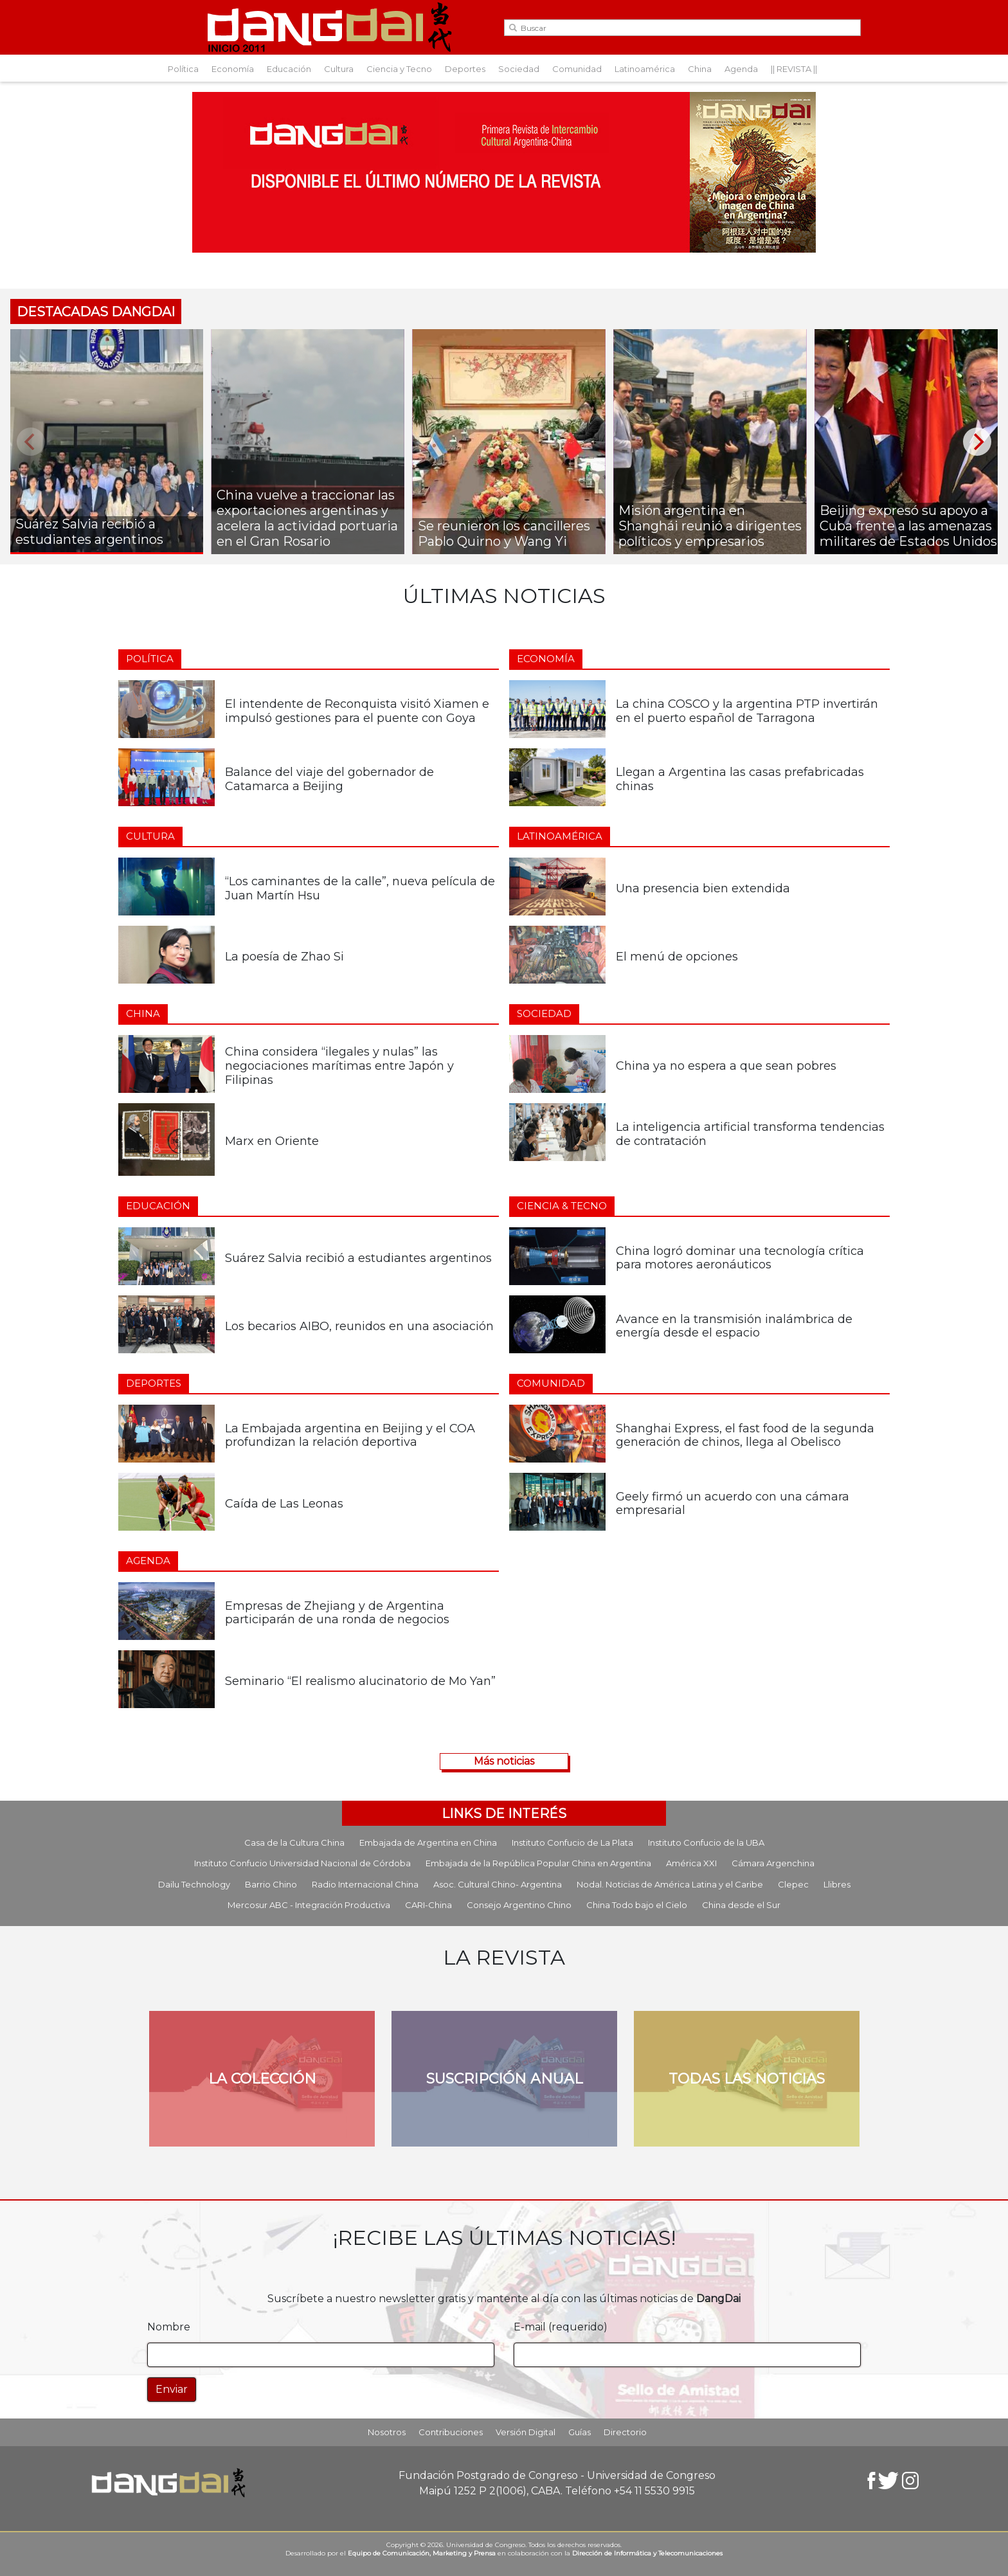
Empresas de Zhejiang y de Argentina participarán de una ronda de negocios (337, 1613)
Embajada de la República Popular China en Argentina (538, 1863)
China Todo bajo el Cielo (636, 1905)
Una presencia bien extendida (703, 888)
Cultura (339, 69)
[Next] (977, 442)
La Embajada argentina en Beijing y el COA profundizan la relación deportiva (350, 1435)
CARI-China (428, 1905)
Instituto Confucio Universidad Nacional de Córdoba (302, 1863)
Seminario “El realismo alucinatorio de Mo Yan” (360, 1681)
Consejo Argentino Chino (519, 1905)
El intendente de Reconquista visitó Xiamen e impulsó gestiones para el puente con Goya (357, 711)
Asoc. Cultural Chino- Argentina (497, 1884)
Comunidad (577, 69)
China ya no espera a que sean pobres (726, 1066)
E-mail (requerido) (561, 2327)
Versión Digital (525, 2432)
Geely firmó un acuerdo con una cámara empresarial (732, 1504)
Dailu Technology (194, 1884)
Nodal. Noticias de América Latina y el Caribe (670, 1884)
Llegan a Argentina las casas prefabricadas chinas (740, 779)
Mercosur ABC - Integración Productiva (309, 1905)
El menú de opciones (678, 957)
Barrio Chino (271, 1884)
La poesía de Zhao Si (284, 957)
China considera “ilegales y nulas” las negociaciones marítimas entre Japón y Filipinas (339, 1065)
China (700, 69)
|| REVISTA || (794, 69)
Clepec (793, 1884)
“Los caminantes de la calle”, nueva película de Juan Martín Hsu (360, 888)
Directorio (625, 2432)
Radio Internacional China (365, 1884)
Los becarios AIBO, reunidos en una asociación (359, 1326)
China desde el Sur (741, 1905)
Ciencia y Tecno (399, 69)
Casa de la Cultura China (294, 1842)
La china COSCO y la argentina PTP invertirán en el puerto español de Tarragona (747, 711)
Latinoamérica (645, 69)
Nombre (168, 2327)
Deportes (465, 69)
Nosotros (387, 2432)
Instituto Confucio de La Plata (572, 1842)
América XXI (691, 1863)
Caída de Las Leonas (284, 1504)
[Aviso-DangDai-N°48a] (504, 171)
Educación (289, 69)
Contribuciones (451, 2432)
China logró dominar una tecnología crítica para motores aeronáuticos (740, 1258)
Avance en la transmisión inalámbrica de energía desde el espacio (734, 1326)
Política (183, 69)
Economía (233, 69)
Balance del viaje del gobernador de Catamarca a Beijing (329, 779)
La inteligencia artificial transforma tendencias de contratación (750, 1134)
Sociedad (518, 69)
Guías (579, 2432)
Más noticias (504, 1761)
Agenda (741, 69)
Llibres (837, 1884)
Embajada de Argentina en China (428, 1842)
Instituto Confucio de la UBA (706, 1842)
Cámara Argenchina (773, 1863)
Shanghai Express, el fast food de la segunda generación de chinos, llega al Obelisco (745, 1435)
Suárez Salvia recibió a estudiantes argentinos (358, 1258)
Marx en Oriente (272, 1141)
